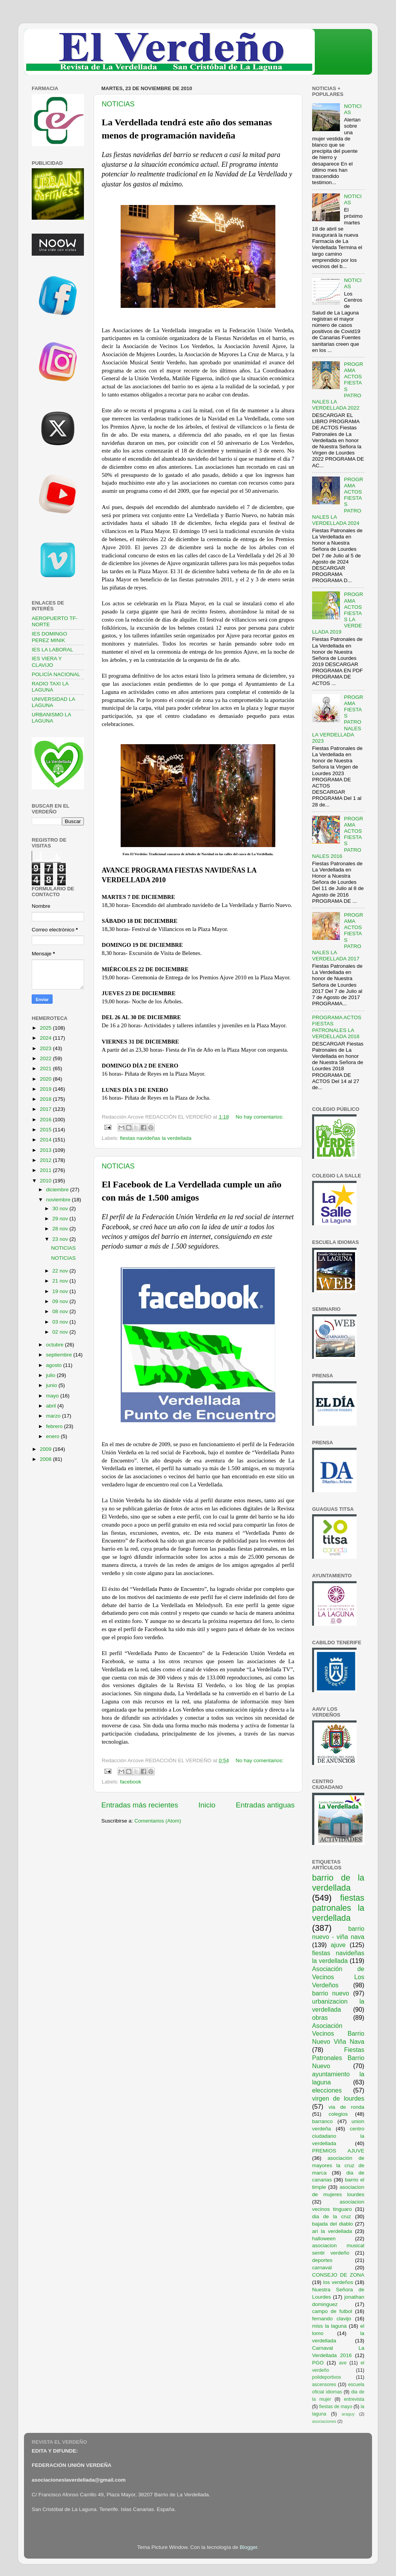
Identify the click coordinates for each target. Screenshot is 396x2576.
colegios (338, 2114)
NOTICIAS (118, 104)
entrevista (354, 2399)
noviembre (59, 1200)
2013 (46, 1150)
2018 (46, 1099)
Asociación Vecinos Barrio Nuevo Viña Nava (338, 2033)
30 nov (60, 1208)
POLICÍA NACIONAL (56, 674)
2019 (46, 1089)
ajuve (338, 1944)
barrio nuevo (330, 1993)
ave (343, 2363)
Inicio (206, 1805)
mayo (53, 1396)
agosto (54, 1365)
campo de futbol (332, 2311)
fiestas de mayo (335, 2406)
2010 (46, 1181)
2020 (46, 1079)
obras (320, 2017)
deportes (322, 2260)
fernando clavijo (331, 2318)
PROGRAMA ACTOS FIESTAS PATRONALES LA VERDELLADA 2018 (336, 1027)
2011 (46, 1170)
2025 (46, 1028)
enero (53, 1436)
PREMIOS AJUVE (338, 2151)
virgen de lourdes (338, 2098)
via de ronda (346, 2107)
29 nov (60, 1218)
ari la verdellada (332, 2231)
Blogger (249, 2547)
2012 (46, 1160)
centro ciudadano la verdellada (338, 2136)
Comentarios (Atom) (158, 1821)
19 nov (60, 1291)
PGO (318, 2363)
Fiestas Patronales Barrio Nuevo (338, 2057)
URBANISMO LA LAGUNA (51, 718)
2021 (46, 1068)
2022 (46, 1058)
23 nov (60, 1239)
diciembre (58, 1189)
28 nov (60, 1229)
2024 (46, 1038)
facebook (130, 1782)
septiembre (59, 1355)
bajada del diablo (332, 2224)
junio (52, 1385)
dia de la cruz (331, 2216)
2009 (46, 1449)
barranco (322, 2121)
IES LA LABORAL (52, 650)
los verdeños (338, 2282)
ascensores (324, 2384)
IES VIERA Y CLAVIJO (47, 662)
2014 (46, 1140)
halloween (324, 2238)
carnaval (322, 2267)
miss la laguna (329, 2326)
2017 (46, 1109)
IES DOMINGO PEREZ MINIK (49, 637)
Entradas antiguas (265, 1805)
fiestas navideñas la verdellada (155, 1138)
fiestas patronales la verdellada (338, 1908)
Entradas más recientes (139, 1805)
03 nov (60, 1322)
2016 (46, 1119)
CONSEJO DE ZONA (338, 2275)
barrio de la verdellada (338, 1883)
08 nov (60, 1311)
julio (51, 1375)
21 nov (60, 1281)
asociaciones (324, 2421)
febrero (55, 1426)
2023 (46, 1048)
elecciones (327, 2090)
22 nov (60, 1271)
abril (51, 1406)
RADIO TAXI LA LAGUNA (50, 687)
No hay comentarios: (259, 1117)
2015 (46, 1130)
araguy (348, 2414)
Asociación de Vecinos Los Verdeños (338, 1976)
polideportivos (326, 2377)
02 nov (60, 1332)
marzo (54, 1416)
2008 (46, 1459)
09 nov (60, 1301)
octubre (55, 1345)
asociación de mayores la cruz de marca (338, 2165)
